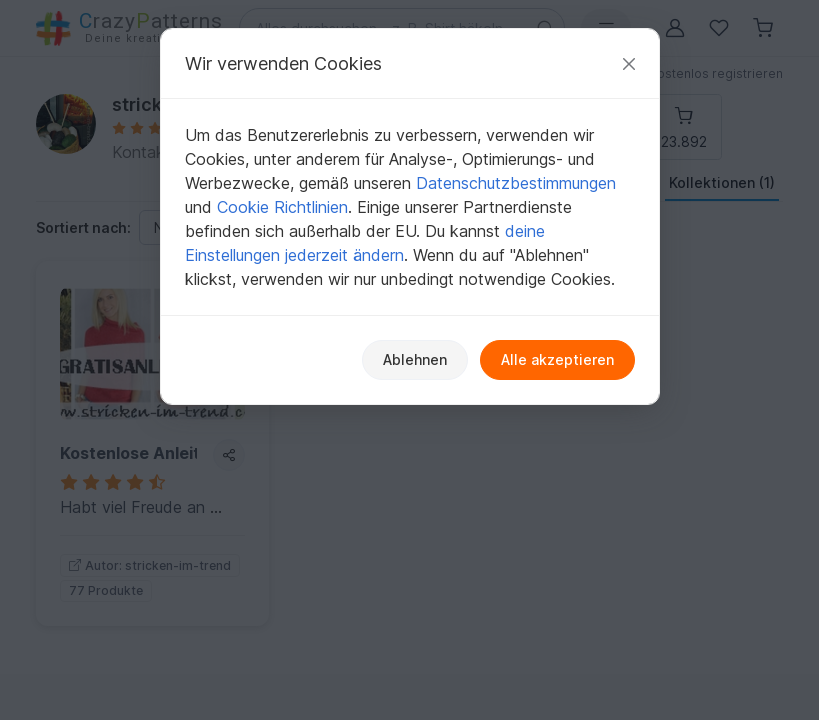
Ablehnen (415, 359)
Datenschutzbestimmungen (516, 183)
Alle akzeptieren (557, 359)
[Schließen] (629, 63)
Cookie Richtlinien (282, 207)
